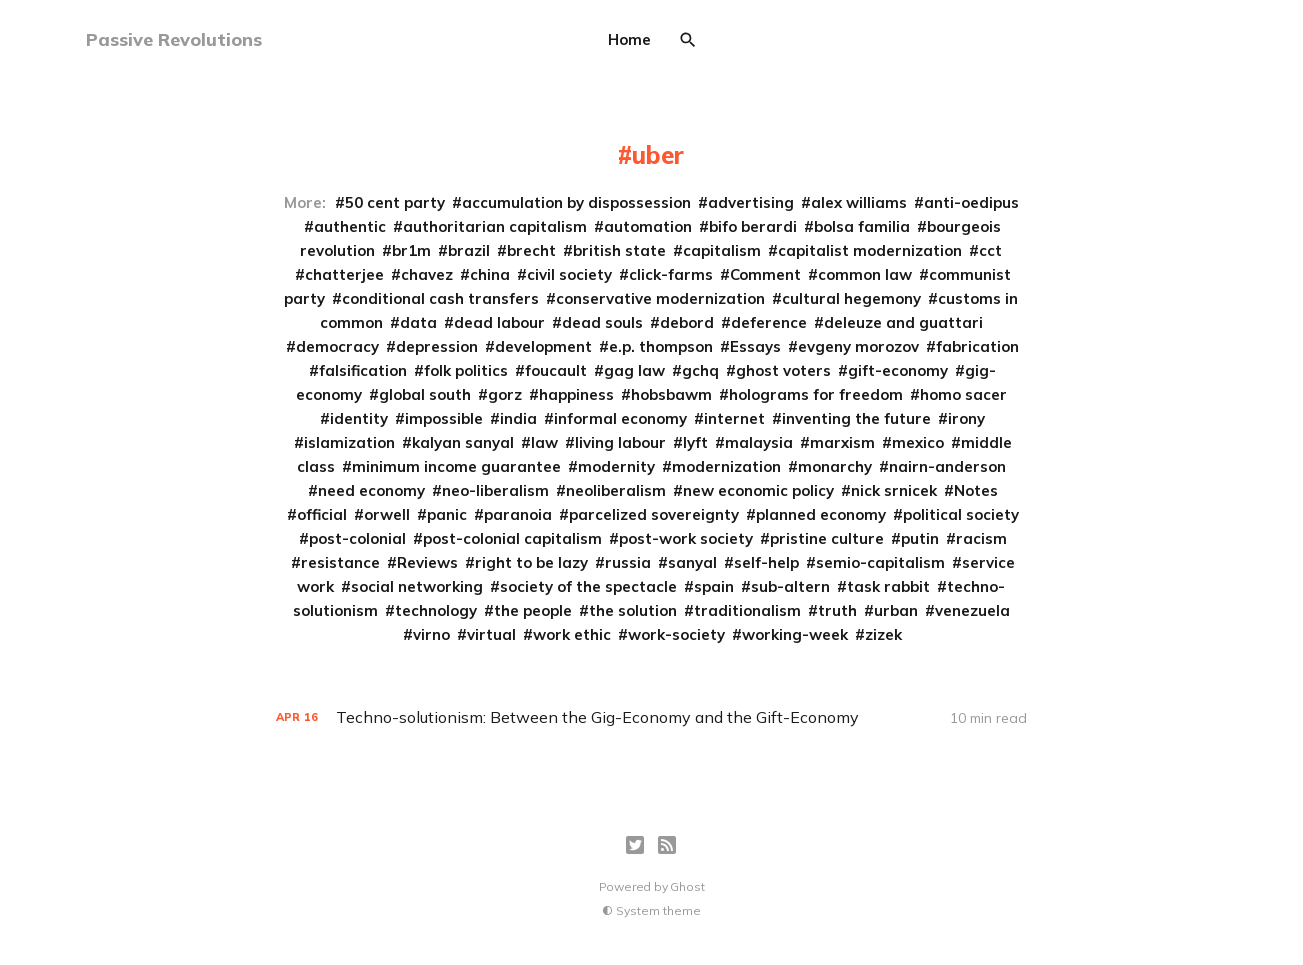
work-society (676, 634)
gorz (505, 394)
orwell (387, 514)
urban (896, 610)
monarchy (835, 466)
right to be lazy (531, 562)
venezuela (972, 610)
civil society (569, 274)
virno (431, 634)
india (518, 418)
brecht (531, 250)
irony (966, 418)
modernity (616, 466)
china (490, 274)
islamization (349, 442)
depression (437, 346)
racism (981, 538)
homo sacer (963, 394)
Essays (755, 346)
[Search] (688, 40)
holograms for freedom (816, 394)
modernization (726, 466)
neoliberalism (616, 490)
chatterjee (344, 274)
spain (714, 586)
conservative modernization (660, 298)
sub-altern (790, 586)
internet (734, 418)
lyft (695, 442)
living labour (620, 442)
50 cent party (395, 202)
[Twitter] (635, 845)
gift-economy (898, 370)
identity (359, 418)
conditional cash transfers (440, 298)
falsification (363, 370)
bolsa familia (862, 226)
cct (990, 250)
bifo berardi (753, 226)
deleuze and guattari (903, 322)
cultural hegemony (851, 298)
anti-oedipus (971, 202)
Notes (976, 490)
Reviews (427, 562)
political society (961, 514)
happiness (576, 394)
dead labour (499, 322)
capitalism (722, 250)
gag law (634, 370)
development (543, 346)
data (418, 322)
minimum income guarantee (456, 466)
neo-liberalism (495, 490)
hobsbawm (671, 394)
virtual (491, 634)
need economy (371, 490)
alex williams (859, 202)
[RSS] (667, 845)
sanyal (692, 562)
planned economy (821, 514)
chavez (427, 274)
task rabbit (888, 586)
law (544, 442)
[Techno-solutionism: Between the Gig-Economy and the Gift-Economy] (651, 717)
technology (436, 610)
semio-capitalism (880, 562)
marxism (842, 442)
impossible (444, 418)
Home (629, 39)
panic (447, 514)
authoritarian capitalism (495, 226)
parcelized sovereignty (654, 514)
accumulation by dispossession (576, 202)
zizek (883, 634)
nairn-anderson (947, 466)
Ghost (687, 886)
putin (920, 538)
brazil (469, 250)
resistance (340, 562)
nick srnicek (894, 490)
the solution (633, 610)
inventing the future (856, 418)
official (322, 514)
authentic (350, 226)
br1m (411, 250)
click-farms (671, 274)
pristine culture (827, 538)
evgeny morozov (858, 346)
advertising (751, 202)
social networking (417, 586)
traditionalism (747, 610)
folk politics (466, 370)
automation (648, 226)
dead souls (602, 322)
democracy (337, 346)
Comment (765, 274)
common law (865, 274)
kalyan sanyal (463, 442)
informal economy (620, 418)
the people (533, 610)
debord (687, 322)
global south (425, 394)
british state (619, 250)
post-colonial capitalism (512, 538)
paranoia (518, 514)
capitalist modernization (870, 250)
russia (628, 562)
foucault (556, 370)
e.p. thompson (661, 346)
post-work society (686, 538)
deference (769, 322)
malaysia (759, 442)
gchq (700, 370)
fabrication (977, 346)
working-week (795, 634)
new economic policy (758, 490)
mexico (918, 442)
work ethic (572, 634)
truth (837, 610)
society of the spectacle (588, 586)
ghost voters (783, 370)
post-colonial (357, 538)
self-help (766, 562)
